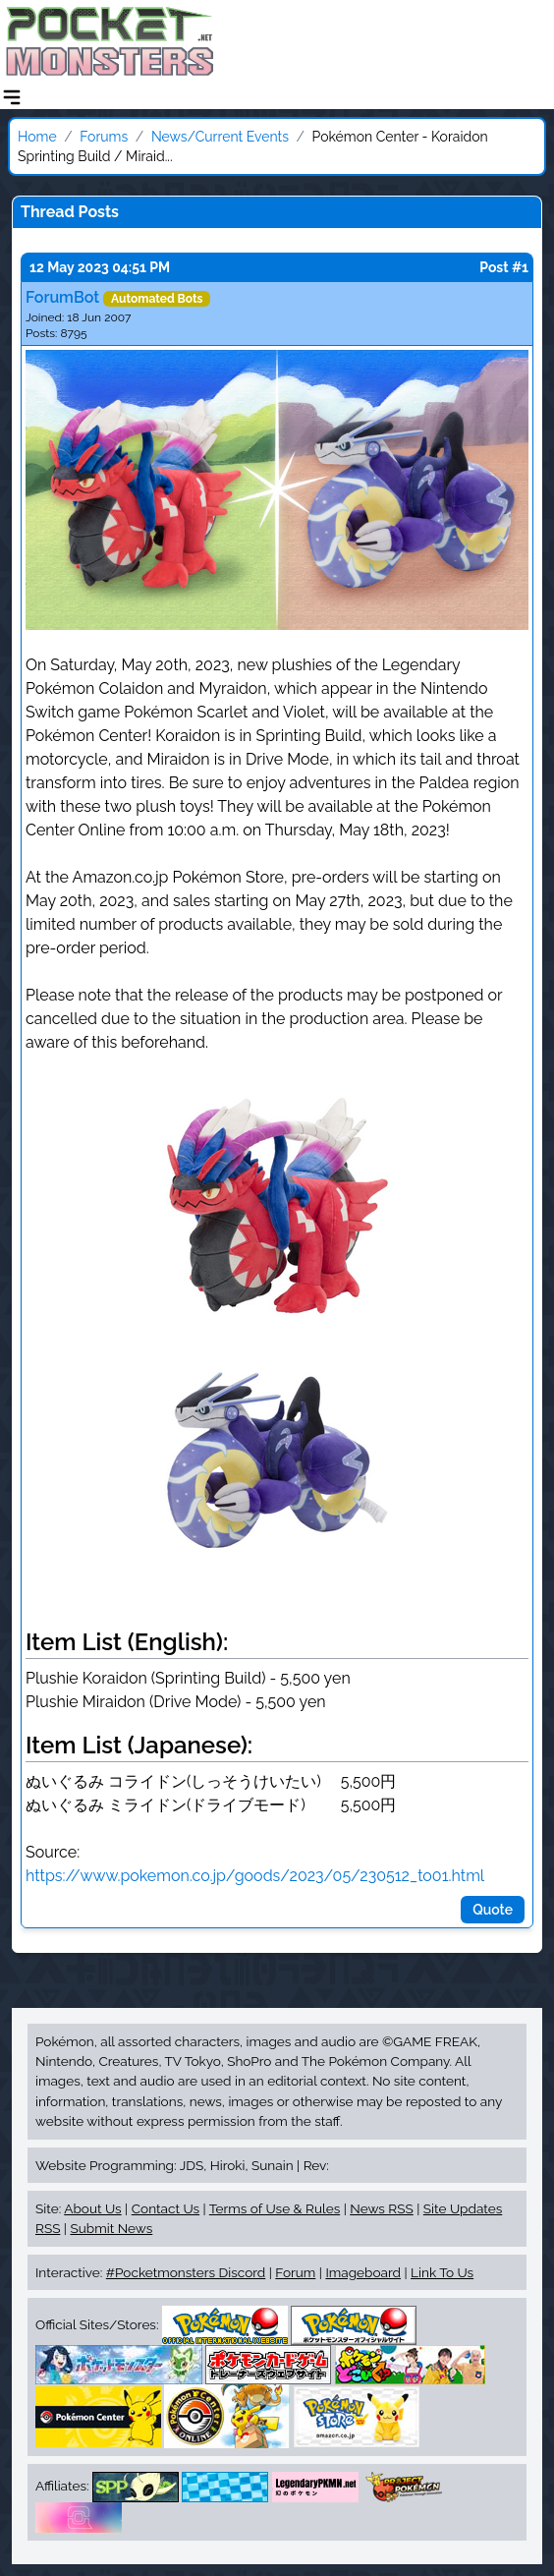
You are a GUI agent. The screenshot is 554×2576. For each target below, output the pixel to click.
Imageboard (363, 2272)
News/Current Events (220, 136)
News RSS (381, 2208)
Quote (492, 1910)
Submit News (111, 2228)
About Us (92, 2208)
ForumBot (62, 297)
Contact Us (165, 2208)
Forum (295, 2272)
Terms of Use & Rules (274, 2208)
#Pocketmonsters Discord (185, 2272)
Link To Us (442, 2272)
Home (37, 136)
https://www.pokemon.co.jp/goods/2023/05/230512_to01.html (255, 1875)
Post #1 (503, 267)
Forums (104, 136)
